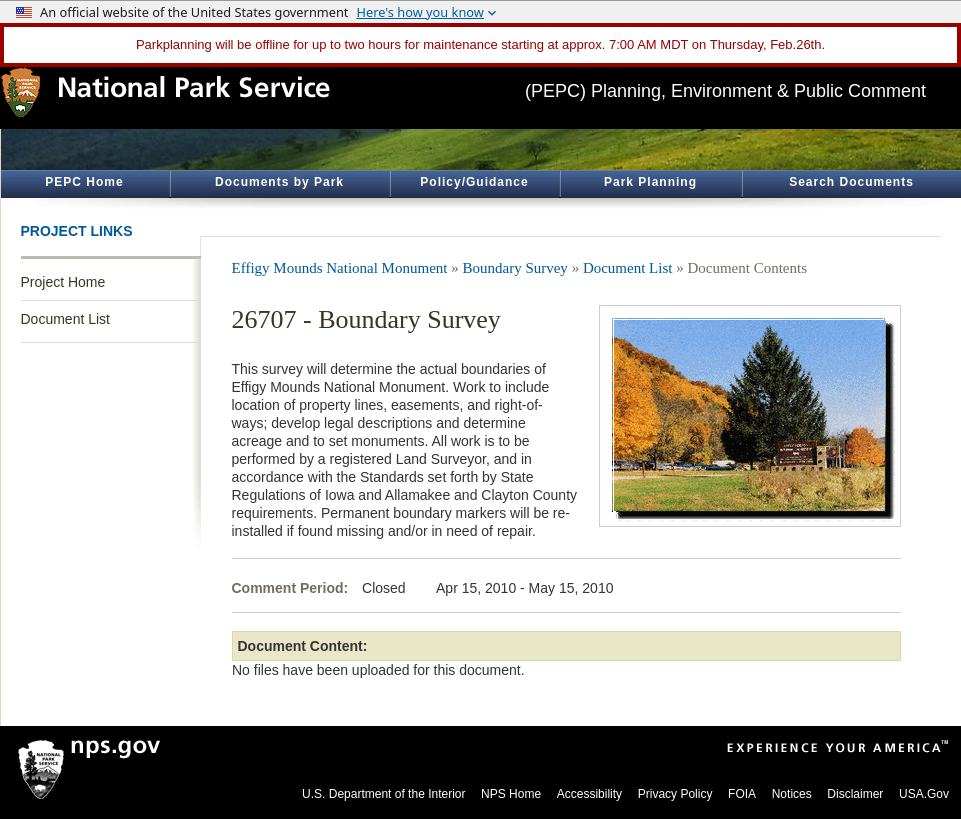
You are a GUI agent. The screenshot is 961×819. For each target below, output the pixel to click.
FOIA (742, 794)
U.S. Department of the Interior (383, 794)
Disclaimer (855, 794)
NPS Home (511, 794)
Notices (792, 794)
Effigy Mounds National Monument (340, 268)
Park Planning (650, 182)
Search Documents (851, 182)
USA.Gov (924, 794)
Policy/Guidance (474, 182)
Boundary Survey (514, 268)
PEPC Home (84, 182)
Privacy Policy (675, 794)
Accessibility (589, 794)
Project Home (63, 282)
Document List (65, 319)
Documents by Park (279, 182)
